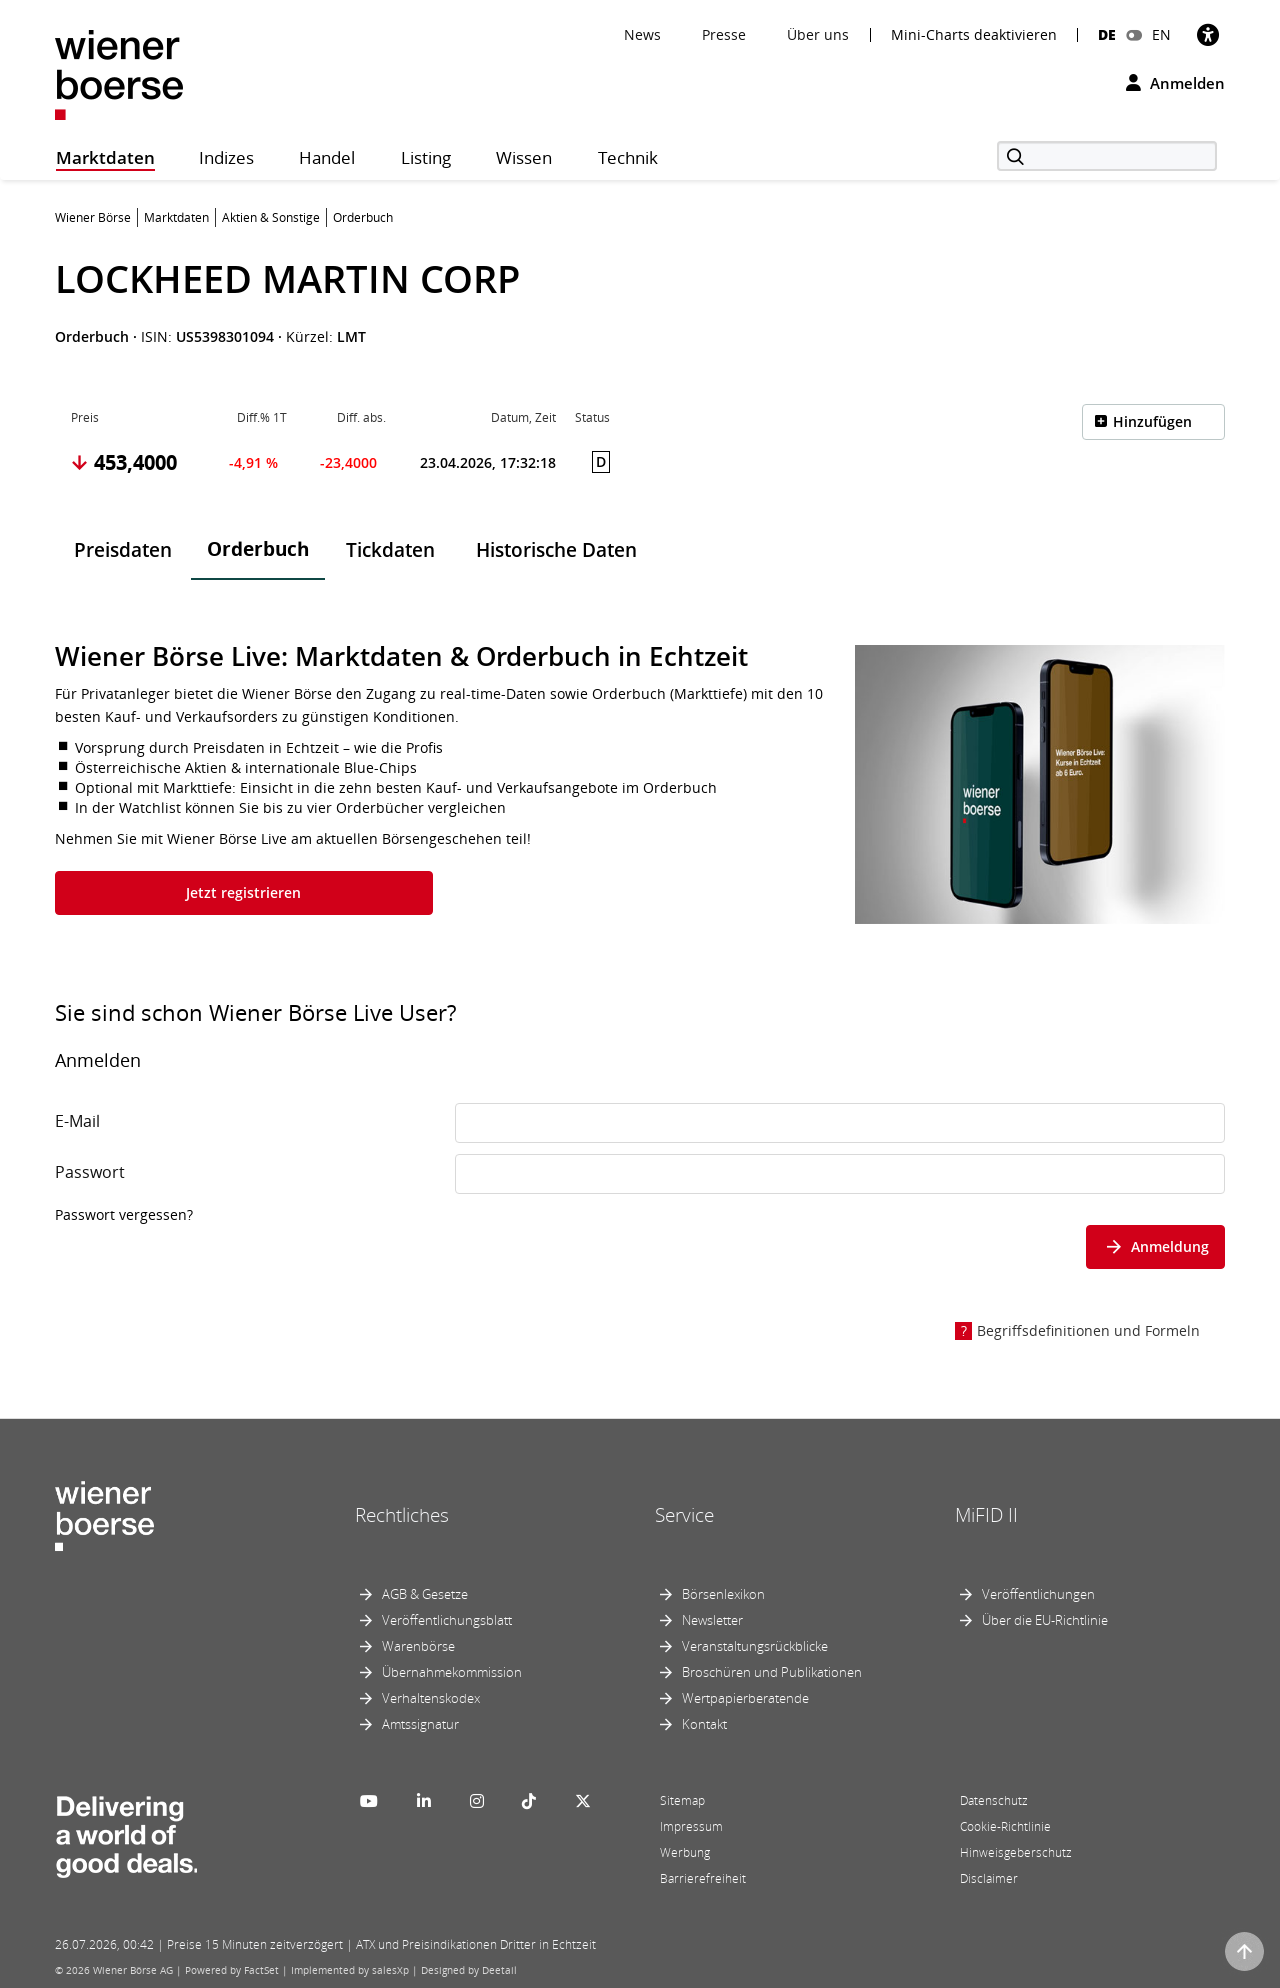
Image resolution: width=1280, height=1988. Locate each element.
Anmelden (1175, 83)
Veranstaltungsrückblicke (755, 1646)
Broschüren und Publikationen (772, 1672)
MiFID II (986, 1515)
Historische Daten (556, 550)
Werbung (685, 1852)
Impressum (691, 1826)
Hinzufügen (1152, 421)
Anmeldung (1155, 1246)
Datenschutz (994, 1800)
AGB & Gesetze (425, 1594)
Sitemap (682, 1800)
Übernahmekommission (452, 1672)
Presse (724, 34)
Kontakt (704, 1724)
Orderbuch (258, 549)
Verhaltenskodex (431, 1698)
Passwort (90, 1172)
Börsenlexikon (723, 1594)
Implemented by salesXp (350, 1970)
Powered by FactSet (232, 1970)
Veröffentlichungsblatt (447, 1620)
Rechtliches (402, 1515)
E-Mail (77, 1121)
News (642, 34)
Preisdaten (123, 550)
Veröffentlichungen (1038, 1594)
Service (684, 1515)
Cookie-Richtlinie (1005, 1826)
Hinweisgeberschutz (1016, 1852)
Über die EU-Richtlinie (1045, 1620)
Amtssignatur (420, 1724)
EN (1161, 34)
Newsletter (712, 1620)
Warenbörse (418, 1646)
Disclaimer (989, 1878)
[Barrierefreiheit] (1208, 34)
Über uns (818, 34)
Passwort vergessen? (124, 1214)
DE (1107, 34)
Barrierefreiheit (703, 1878)
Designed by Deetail (469, 1970)
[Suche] (1107, 156)
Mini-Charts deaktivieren (974, 35)
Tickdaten (390, 550)
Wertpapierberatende (745, 1698)
